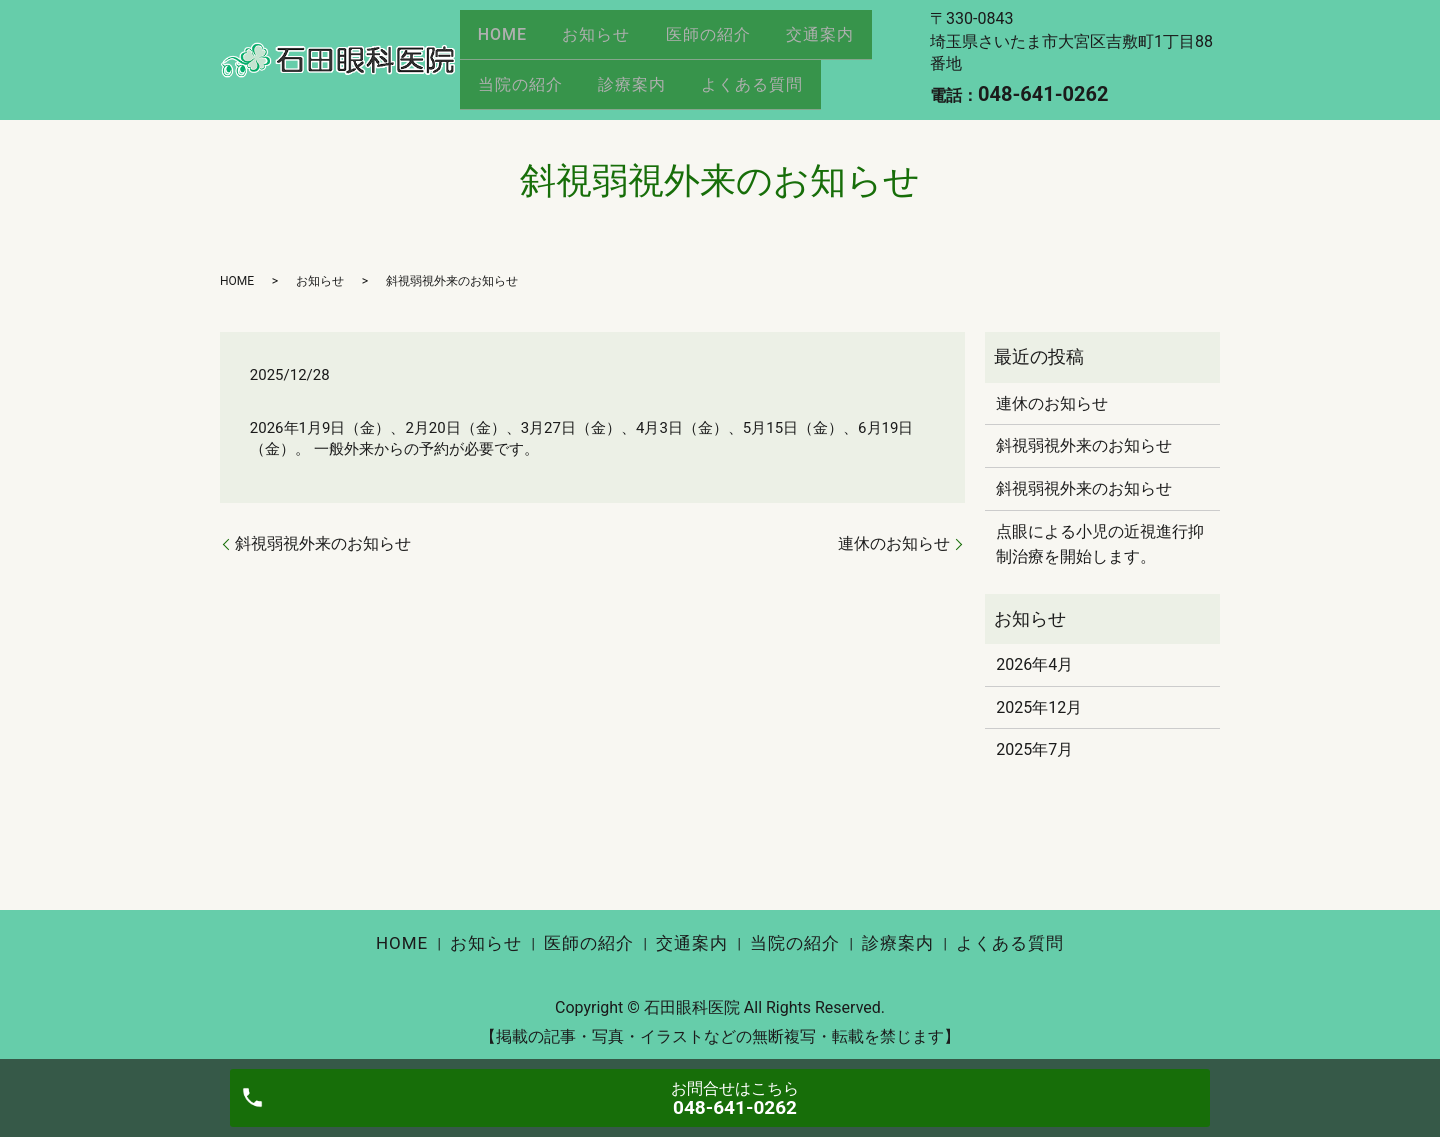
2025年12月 (1039, 707)
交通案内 (842, 40)
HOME (505, 40)
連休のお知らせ (894, 543)
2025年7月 (1034, 749)
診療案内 (641, 76)
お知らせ (606, 40)
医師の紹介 (723, 40)
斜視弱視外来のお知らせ (323, 543)
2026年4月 (1034, 664)
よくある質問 (768, 76)
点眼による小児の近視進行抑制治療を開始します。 (1100, 544)
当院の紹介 (523, 76)
